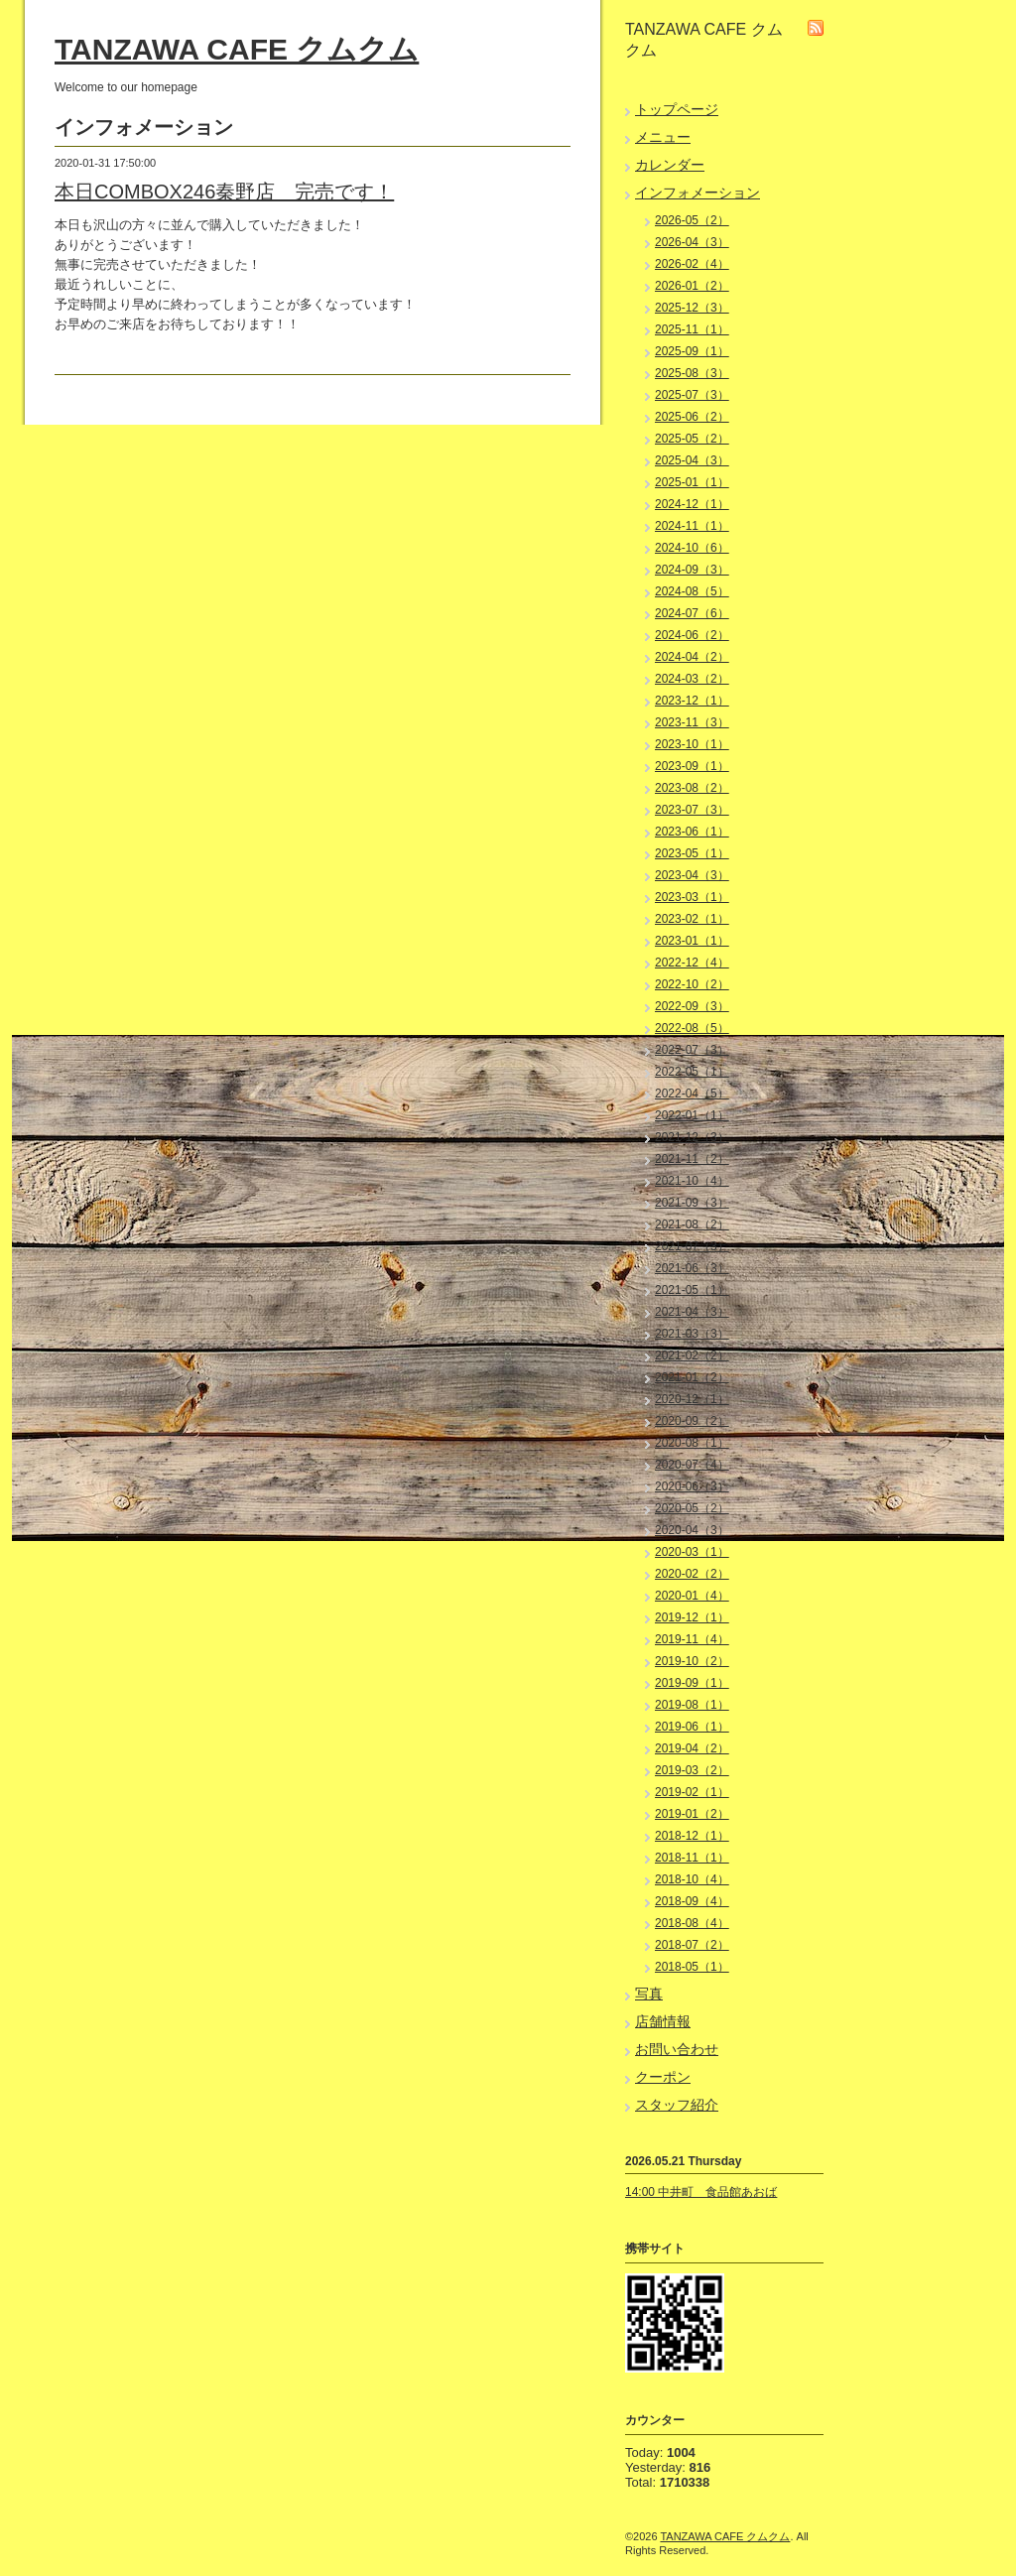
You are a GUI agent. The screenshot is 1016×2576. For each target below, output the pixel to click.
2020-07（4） (692, 1465)
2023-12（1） (692, 701)
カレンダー (669, 165)
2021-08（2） (692, 1224)
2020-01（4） (692, 1596)
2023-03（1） (692, 897)
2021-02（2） (692, 1355)
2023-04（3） (692, 875)
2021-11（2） (692, 1159)
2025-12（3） (692, 308)
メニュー (663, 137)
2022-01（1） (692, 1115)
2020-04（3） (692, 1530)
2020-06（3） (692, 1486)
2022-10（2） (692, 984)
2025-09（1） (692, 351)
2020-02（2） (692, 1574)
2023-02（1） (692, 919)
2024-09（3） (692, 570)
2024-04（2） (692, 657)
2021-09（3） (692, 1203)
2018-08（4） (692, 1923)
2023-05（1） (692, 853)
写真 (649, 1993)
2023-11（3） (692, 722)
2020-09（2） (692, 1421)
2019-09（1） (692, 1683)
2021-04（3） (692, 1312)
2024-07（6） (692, 613)
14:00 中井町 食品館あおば (701, 2192)
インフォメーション (697, 192)
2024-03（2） (692, 679)
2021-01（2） (692, 1377)
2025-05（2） (692, 439)
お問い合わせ (676, 2049)
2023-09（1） (692, 766)
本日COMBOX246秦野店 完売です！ (224, 191)
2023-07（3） (692, 810)
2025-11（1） (692, 329)
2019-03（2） (692, 1770)
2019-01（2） (692, 1814)
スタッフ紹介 (676, 2105)
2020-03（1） (692, 1552)
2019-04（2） (692, 1748)
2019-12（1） (692, 1617)
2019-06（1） (692, 1727)
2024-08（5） (692, 591)
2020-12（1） (692, 1399)
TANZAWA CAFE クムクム (237, 49)
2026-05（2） (692, 220)
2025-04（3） (692, 460)
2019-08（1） (692, 1705)
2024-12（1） (692, 504)
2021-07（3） (692, 1246)
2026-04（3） (692, 242)
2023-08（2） (692, 788)
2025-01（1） (692, 482)
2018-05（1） (692, 1967)
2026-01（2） (692, 286)
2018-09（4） (692, 1901)
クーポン (663, 2077)
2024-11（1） (692, 526)
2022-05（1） (692, 1072)
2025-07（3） (692, 395)
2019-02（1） (692, 1792)
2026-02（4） (692, 264)
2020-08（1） (692, 1443)
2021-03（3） (692, 1334)
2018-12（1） (692, 1836)
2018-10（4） (692, 1879)
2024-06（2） (692, 635)
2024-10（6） (692, 548)
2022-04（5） (692, 1093)
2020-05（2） (692, 1508)
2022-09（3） (692, 1006)
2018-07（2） (692, 1945)
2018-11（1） (692, 1858)
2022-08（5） (692, 1028)
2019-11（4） (692, 1639)
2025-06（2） (692, 417)
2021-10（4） (692, 1181)
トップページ (676, 109)
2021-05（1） (692, 1290)
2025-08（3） (692, 373)
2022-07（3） (692, 1050)
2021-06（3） (692, 1268)
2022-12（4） (692, 962)
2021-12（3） (692, 1137)
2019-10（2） (692, 1661)
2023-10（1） (692, 744)
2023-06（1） (692, 831)
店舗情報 (663, 2021)
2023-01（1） (692, 941)
